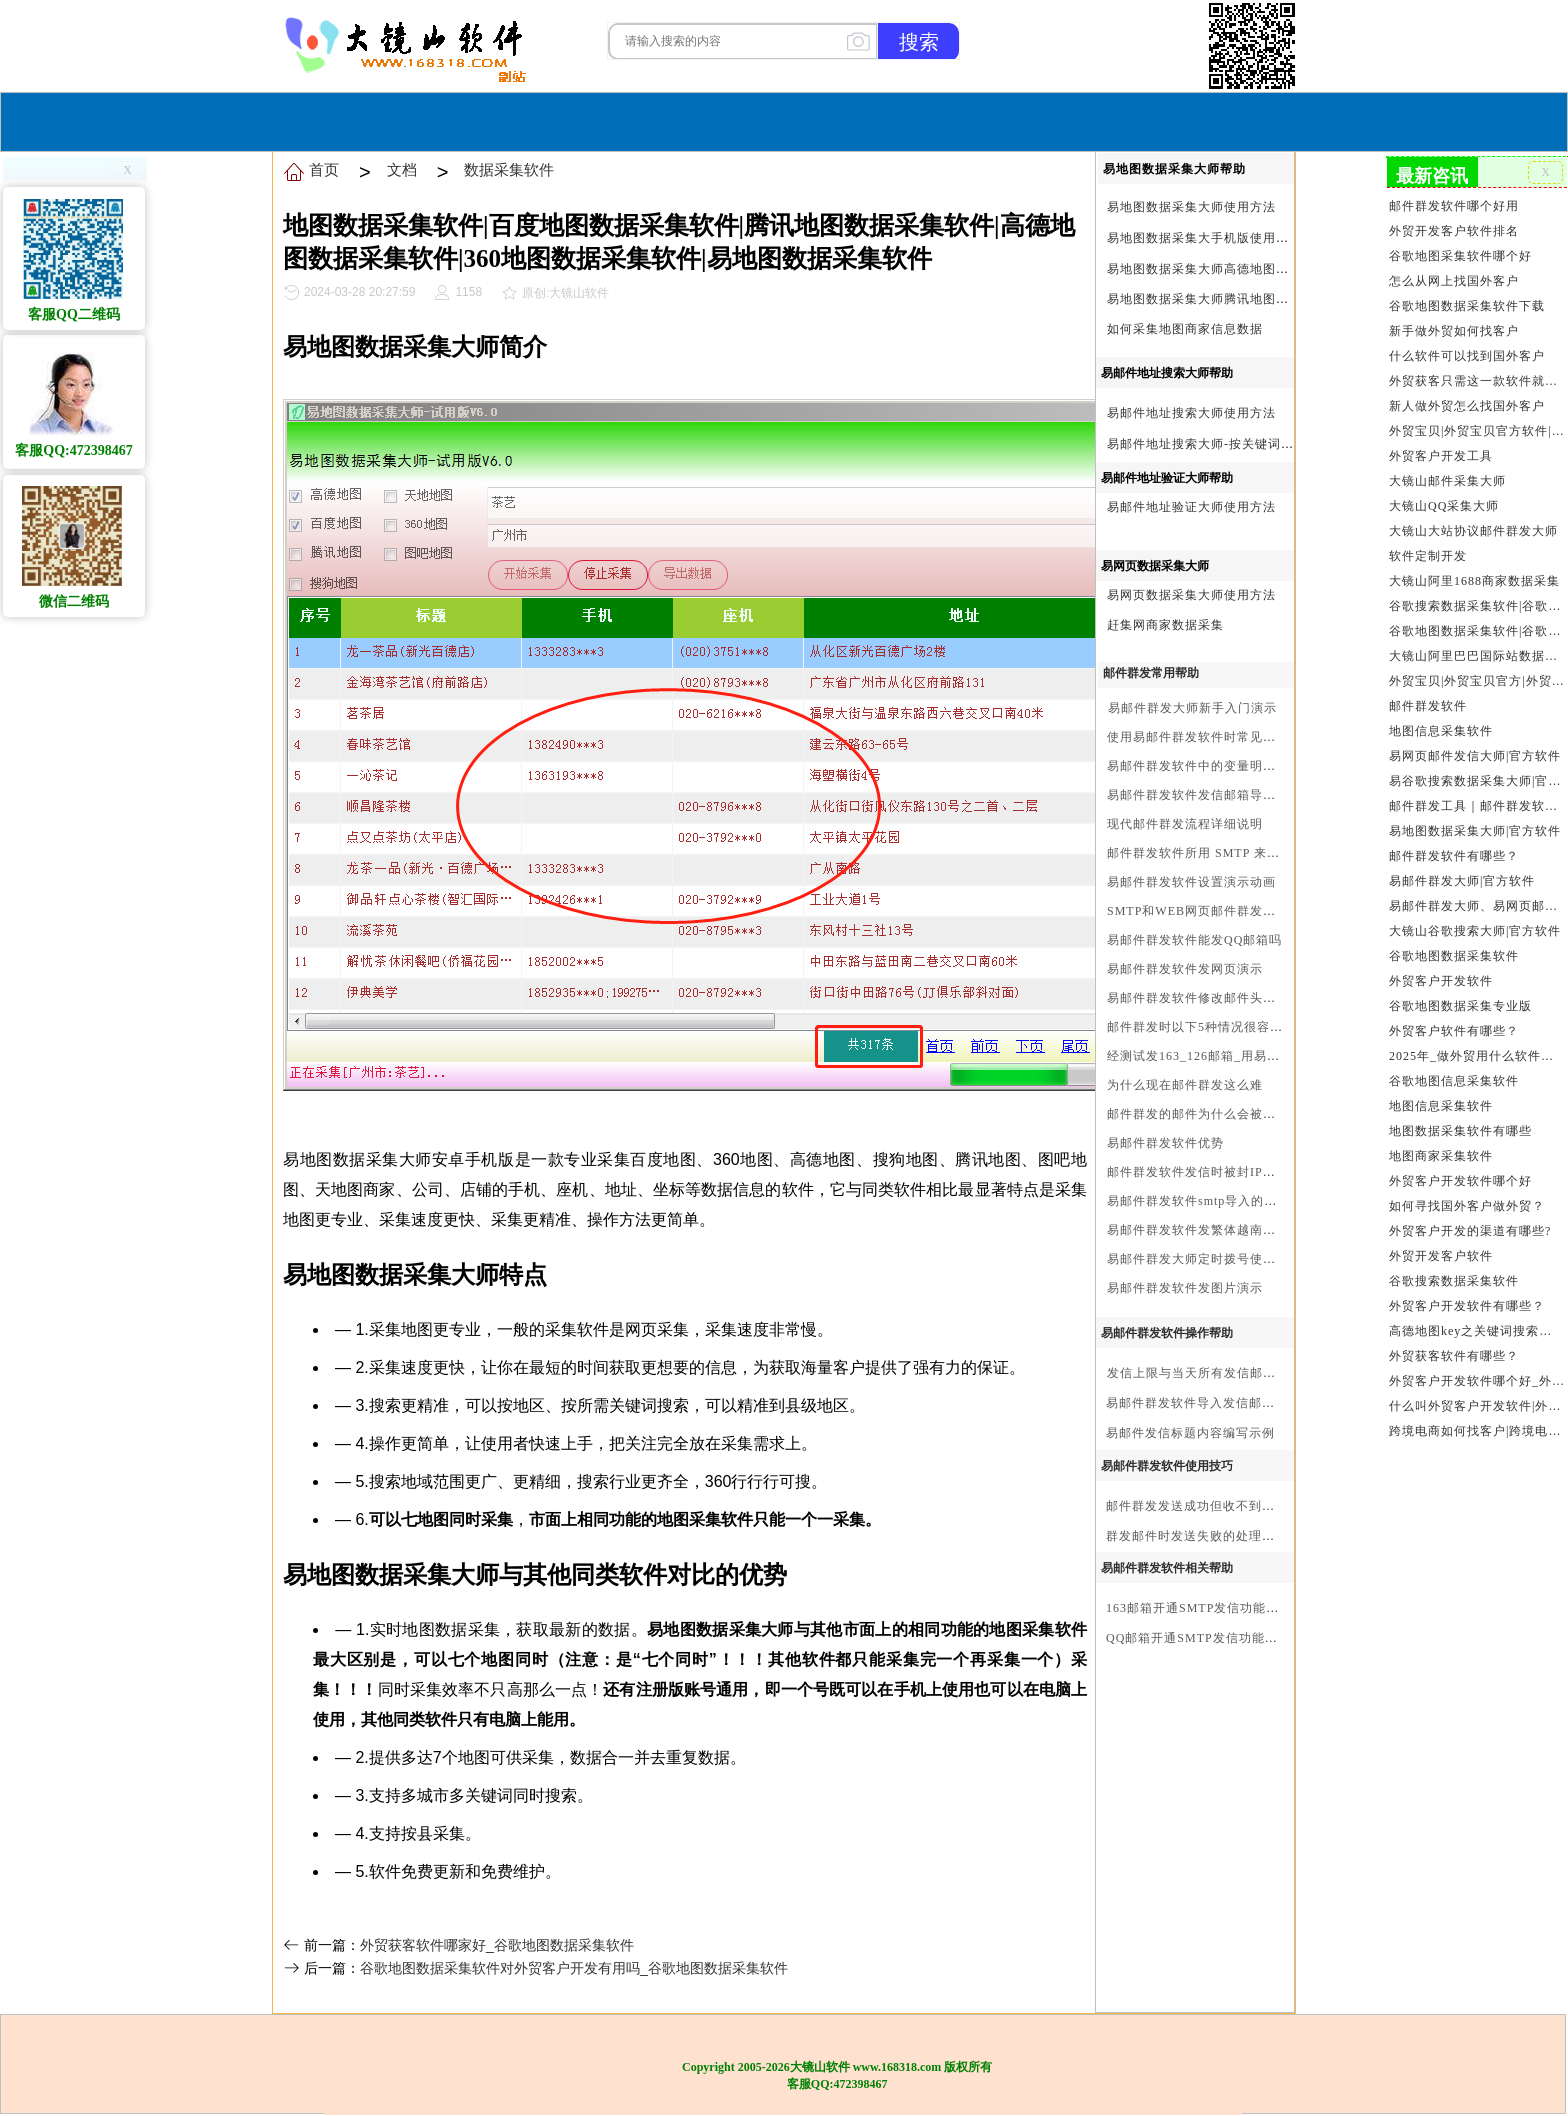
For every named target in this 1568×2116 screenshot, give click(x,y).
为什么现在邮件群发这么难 (1185, 1085)
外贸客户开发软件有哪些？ (1467, 1306)
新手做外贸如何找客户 (1454, 331)
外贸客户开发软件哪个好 (1460, 1181)
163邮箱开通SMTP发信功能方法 (1199, 1608)
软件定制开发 (1428, 556)
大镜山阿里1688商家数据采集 (1474, 581)
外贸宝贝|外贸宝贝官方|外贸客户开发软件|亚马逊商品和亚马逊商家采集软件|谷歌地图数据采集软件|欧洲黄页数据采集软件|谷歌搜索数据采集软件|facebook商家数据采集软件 (1476, 681)
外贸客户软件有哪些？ (1454, 1031)
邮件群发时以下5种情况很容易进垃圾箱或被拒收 (1247, 1027)
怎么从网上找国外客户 (1454, 281)
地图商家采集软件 (1441, 1156)
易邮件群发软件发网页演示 (1185, 969)
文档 (402, 169)
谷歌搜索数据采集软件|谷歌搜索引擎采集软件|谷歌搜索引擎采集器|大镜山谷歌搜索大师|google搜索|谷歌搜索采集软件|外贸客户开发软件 (1476, 606)
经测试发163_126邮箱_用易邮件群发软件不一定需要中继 (1271, 1056)
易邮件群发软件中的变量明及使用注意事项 (1230, 766)
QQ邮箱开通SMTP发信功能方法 (1198, 1638)
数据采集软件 (509, 169)
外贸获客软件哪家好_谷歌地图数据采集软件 (497, 1945)
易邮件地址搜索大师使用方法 (1191, 413)
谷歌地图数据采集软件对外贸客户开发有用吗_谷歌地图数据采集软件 (574, 1968)
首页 (631, 119)
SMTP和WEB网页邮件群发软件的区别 (1217, 911)
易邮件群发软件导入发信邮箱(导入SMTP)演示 (1239, 1403)
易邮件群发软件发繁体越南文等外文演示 (1224, 1230)
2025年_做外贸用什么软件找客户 (1476, 1056)
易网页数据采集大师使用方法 (1191, 595)
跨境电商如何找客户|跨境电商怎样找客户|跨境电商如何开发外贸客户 (1476, 1431)
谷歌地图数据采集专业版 (1460, 1006)
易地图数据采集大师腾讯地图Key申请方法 (1229, 299)
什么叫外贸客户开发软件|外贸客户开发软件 (1476, 1406)
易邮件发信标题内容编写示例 (1190, 1433)
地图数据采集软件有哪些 (1460, 1131)
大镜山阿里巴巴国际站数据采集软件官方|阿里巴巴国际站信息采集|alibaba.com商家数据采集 (1476, 656)
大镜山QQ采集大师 (1444, 506)
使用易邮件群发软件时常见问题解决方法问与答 (1243, 737)
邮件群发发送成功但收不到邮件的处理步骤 (1229, 1506)
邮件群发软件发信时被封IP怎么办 (1204, 1172)
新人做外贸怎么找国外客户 (1467, 406)
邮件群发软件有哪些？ (1454, 856)
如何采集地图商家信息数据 (1185, 329)
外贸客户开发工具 (1441, 456)
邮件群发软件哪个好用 (1454, 206)
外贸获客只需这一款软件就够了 (1476, 381)
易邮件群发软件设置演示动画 (1191, 882)
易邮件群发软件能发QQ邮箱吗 (1194, 940)
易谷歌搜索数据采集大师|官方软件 (1476, 781)
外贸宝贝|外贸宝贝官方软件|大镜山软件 (1476, 431)
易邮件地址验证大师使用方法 (1191, 507)
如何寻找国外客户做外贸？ (1467, 1206)
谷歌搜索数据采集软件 (1454, 1281)
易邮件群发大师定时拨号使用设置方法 (1217, 1259)
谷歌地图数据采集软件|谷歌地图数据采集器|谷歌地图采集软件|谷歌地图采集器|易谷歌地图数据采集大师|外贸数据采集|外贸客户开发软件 (1476, 631)
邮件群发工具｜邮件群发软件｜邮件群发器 (1476, 806)
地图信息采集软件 (1441, 731)
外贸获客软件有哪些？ (1454, 1356)
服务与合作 (799, 119)
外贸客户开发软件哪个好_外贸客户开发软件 (1476, 1381)
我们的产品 (908, 119)
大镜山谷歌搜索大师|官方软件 (1475, 931)
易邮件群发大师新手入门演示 (1192, 708)
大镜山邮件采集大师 (1447, 481)
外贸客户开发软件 (1441, 981)
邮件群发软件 (1428, 706)
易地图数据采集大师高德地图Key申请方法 (1229, 269)
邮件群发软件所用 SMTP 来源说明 (1206, 853)
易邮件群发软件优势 (1165, 1143)
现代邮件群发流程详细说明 (1185, 824)
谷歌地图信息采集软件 (1454, 1081)
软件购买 (703, 119)
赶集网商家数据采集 (1165, 625)
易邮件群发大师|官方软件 (1462, 881)
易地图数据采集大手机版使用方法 (1204, 238)
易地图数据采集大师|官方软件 (1475, 831)
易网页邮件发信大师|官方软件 (1475, 756)
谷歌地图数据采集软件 (1454, 956)
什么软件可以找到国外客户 (1467, 356)
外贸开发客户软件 (1441, 1256)
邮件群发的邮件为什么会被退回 (1198, 1114)
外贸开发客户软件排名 (1454, 231)
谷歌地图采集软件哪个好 (1460, 256)
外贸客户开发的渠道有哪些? (1470, 1231)
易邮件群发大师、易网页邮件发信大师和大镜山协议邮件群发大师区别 (1476, 906)
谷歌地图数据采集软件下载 (1467, 306)
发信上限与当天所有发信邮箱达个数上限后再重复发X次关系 (1281, 1373)
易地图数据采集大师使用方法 (1191, 207)
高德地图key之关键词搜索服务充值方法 (1476, 1331)
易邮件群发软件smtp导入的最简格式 (1211, 1201)
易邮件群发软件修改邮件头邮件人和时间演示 (1237, 998)
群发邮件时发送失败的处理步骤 (1197, 1536)
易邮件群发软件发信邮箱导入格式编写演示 (1230, 795)
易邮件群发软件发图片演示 (1185, 1288)
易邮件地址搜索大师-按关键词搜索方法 (1220, 444)
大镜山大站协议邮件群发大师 (1473, 531)
